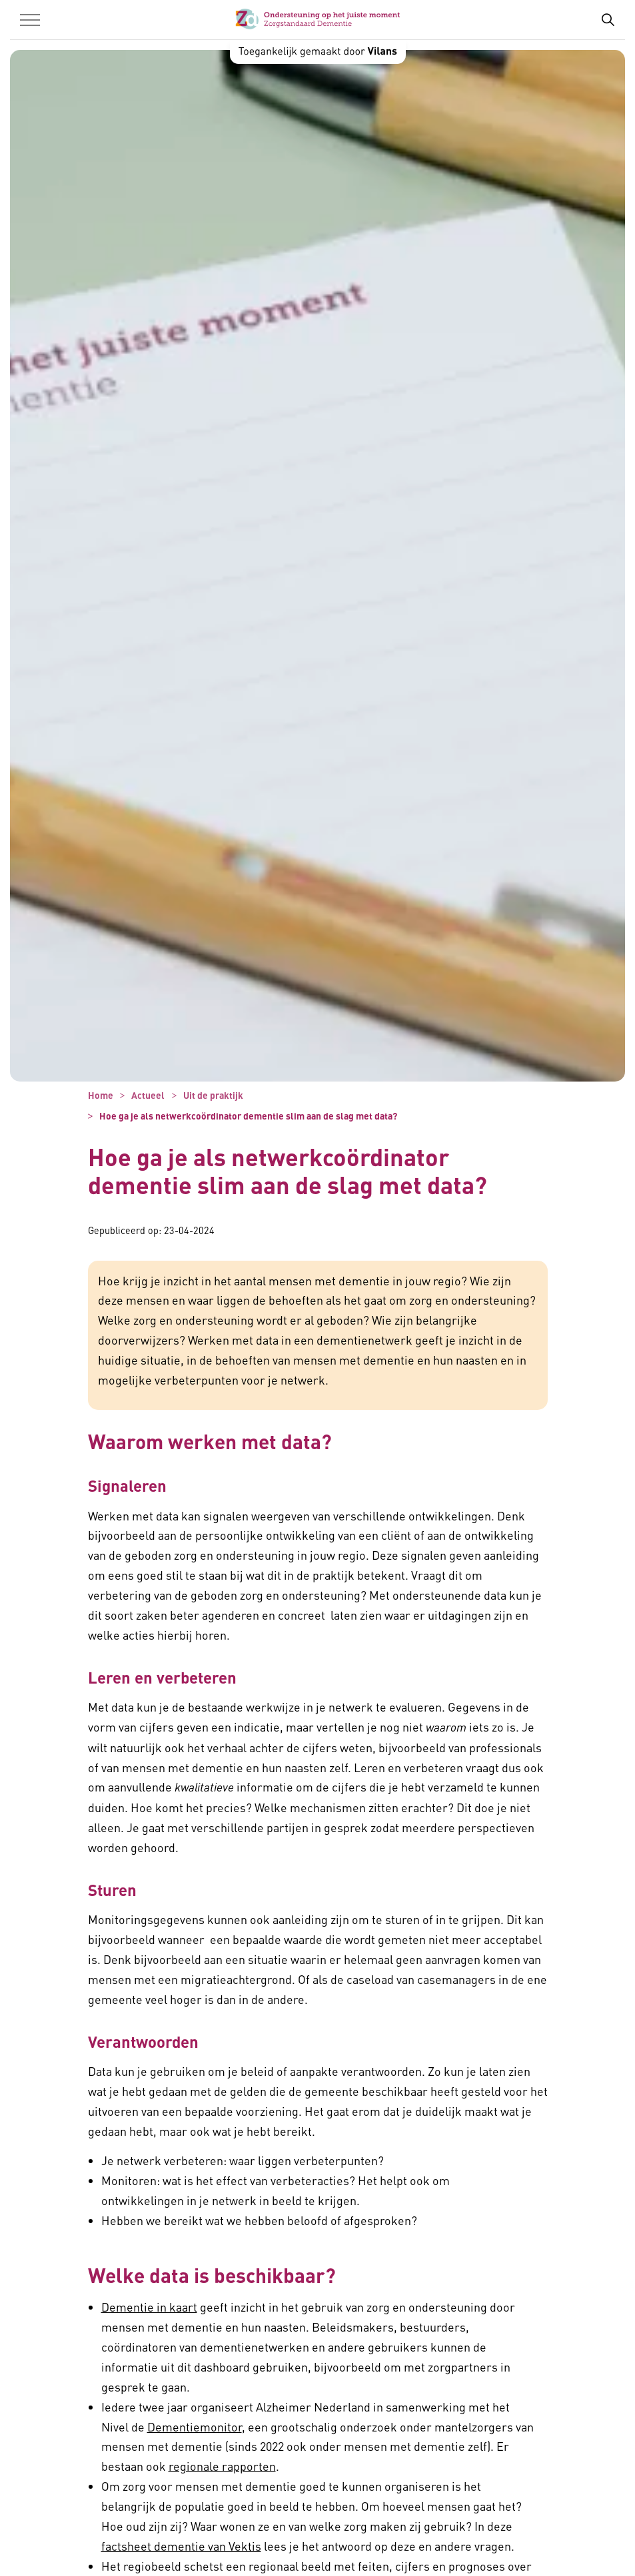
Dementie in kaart (149, 2306)
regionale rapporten (222, 2465)
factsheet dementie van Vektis (181, 2545)
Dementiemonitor (194, 2426)
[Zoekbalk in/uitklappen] (607, 20)
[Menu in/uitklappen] (30, 20)
